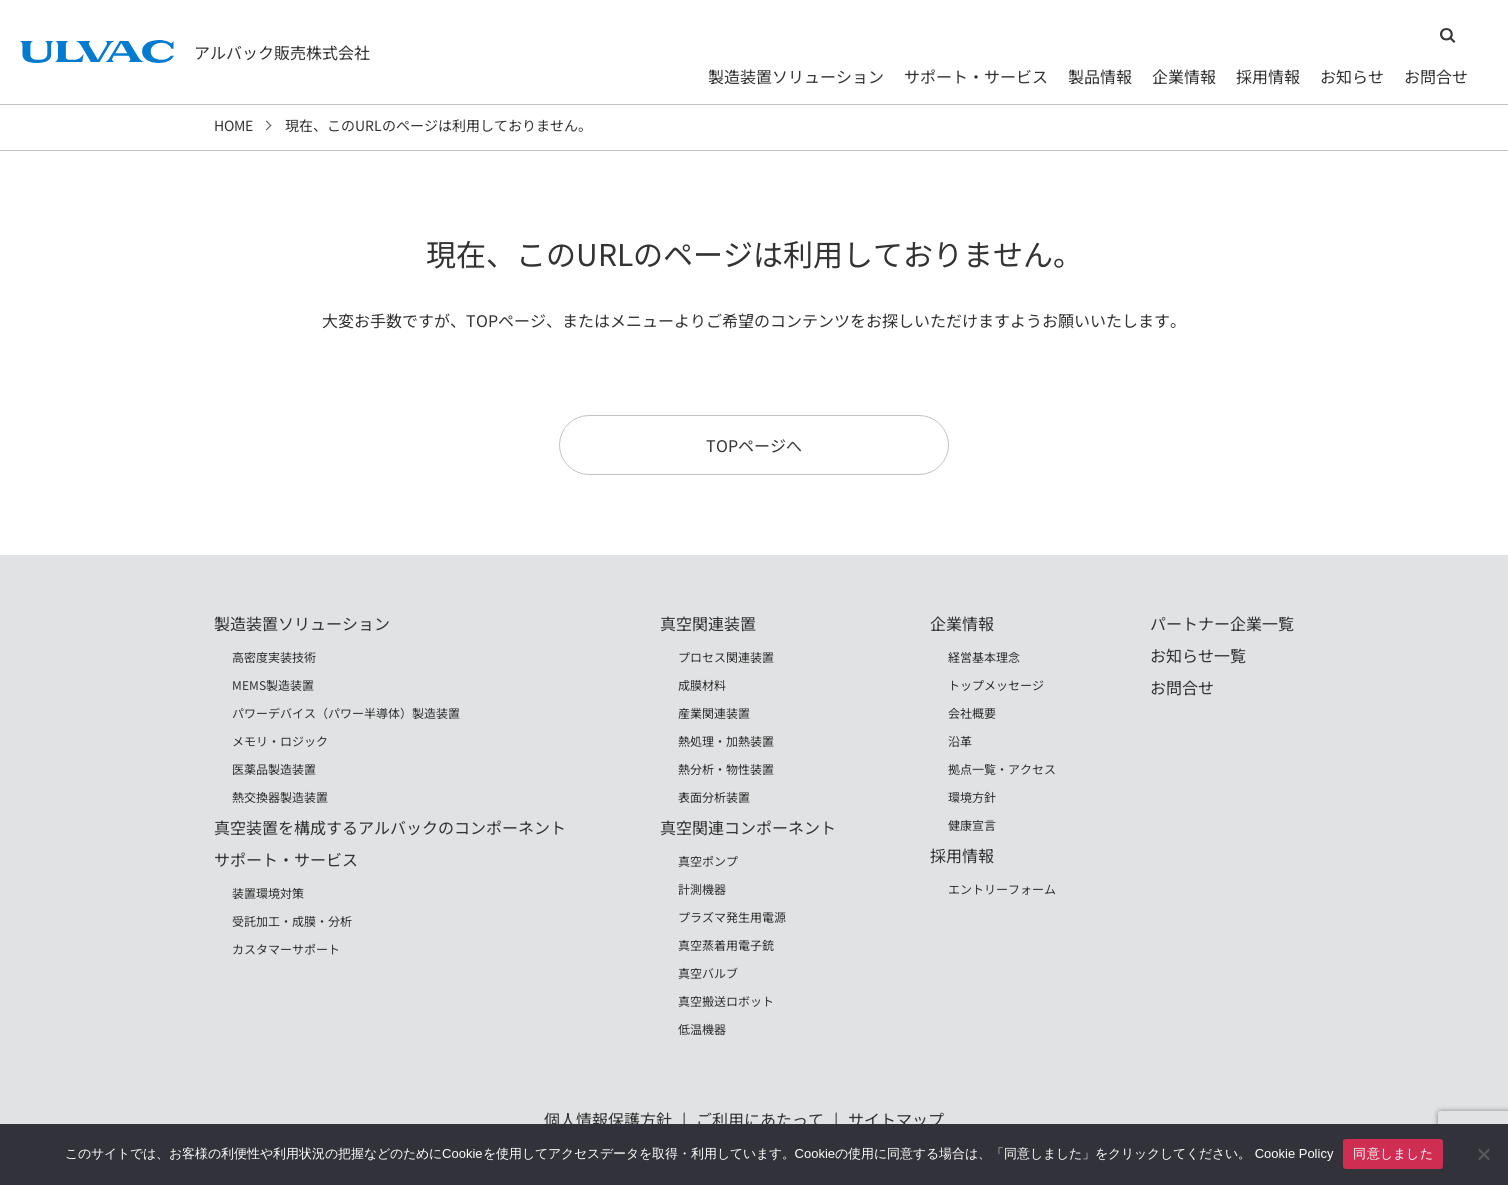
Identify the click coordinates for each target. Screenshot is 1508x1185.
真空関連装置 (708, 623)
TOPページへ (754, 445)
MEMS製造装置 (273, 684)
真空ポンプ (708, 860)
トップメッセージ (996, 684)
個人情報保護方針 (608, 1119)
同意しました (1393, 1153)
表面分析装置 (714, 796)
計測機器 (702, 888)
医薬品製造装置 (274, 768)
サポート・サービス (976, 76)
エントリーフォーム (1002, 888)
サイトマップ (896, 1119)
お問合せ (1436, 76)
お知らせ (1352, 76)
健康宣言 (972, 824)
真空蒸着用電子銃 (726, 944)
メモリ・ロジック (280, 740)
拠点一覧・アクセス (1002, 768)
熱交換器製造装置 (280, 796)
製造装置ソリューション (796, 76)
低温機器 (702, 1028)
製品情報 (1100, 76)
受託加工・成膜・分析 (292, 920)
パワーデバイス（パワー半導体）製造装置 (346, 712)
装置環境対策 (268, 892)
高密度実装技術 (274, 656)
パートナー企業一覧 (1222, 623)
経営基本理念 (984, 656)
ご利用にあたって (760, 1119)
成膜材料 (702, 684)
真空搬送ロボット (726, 1000)
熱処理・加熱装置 (726, 740)
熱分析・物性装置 (726, 768)
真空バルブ (708, 972)
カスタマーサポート (286, 948)
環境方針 (972, 796)
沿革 (960, 740)
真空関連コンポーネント (748, 827)
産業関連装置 (714, 712)
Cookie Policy (1294, 1153)
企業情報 (1184, 76)
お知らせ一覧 (1198, 655)
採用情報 (1268, 76)
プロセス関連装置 (726, 656)
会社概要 (972, 712)
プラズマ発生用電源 (732, 916)
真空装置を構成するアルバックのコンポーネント (390, 827)
